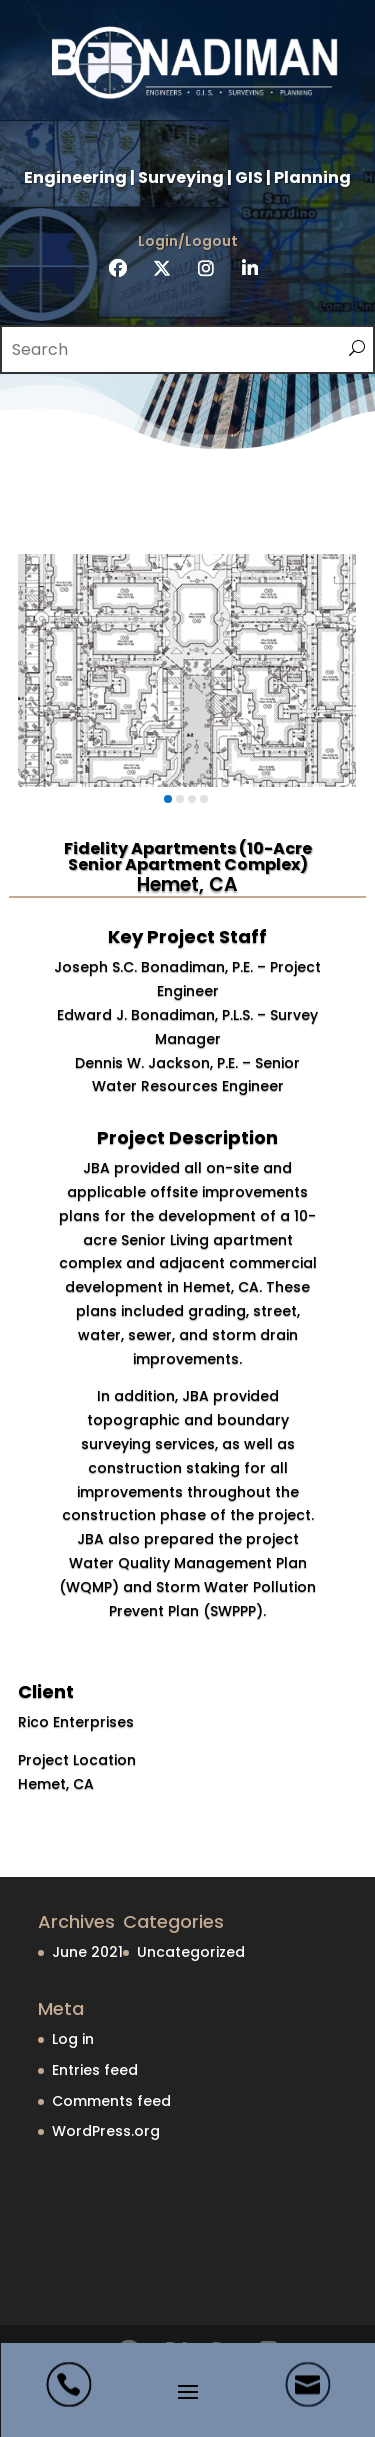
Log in (73, 2039)
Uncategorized (191, 1952)
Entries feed (95, 2070)
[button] (168, 799)
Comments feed (111, 2101)
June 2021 (87, 1952)
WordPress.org (106, 2131)
